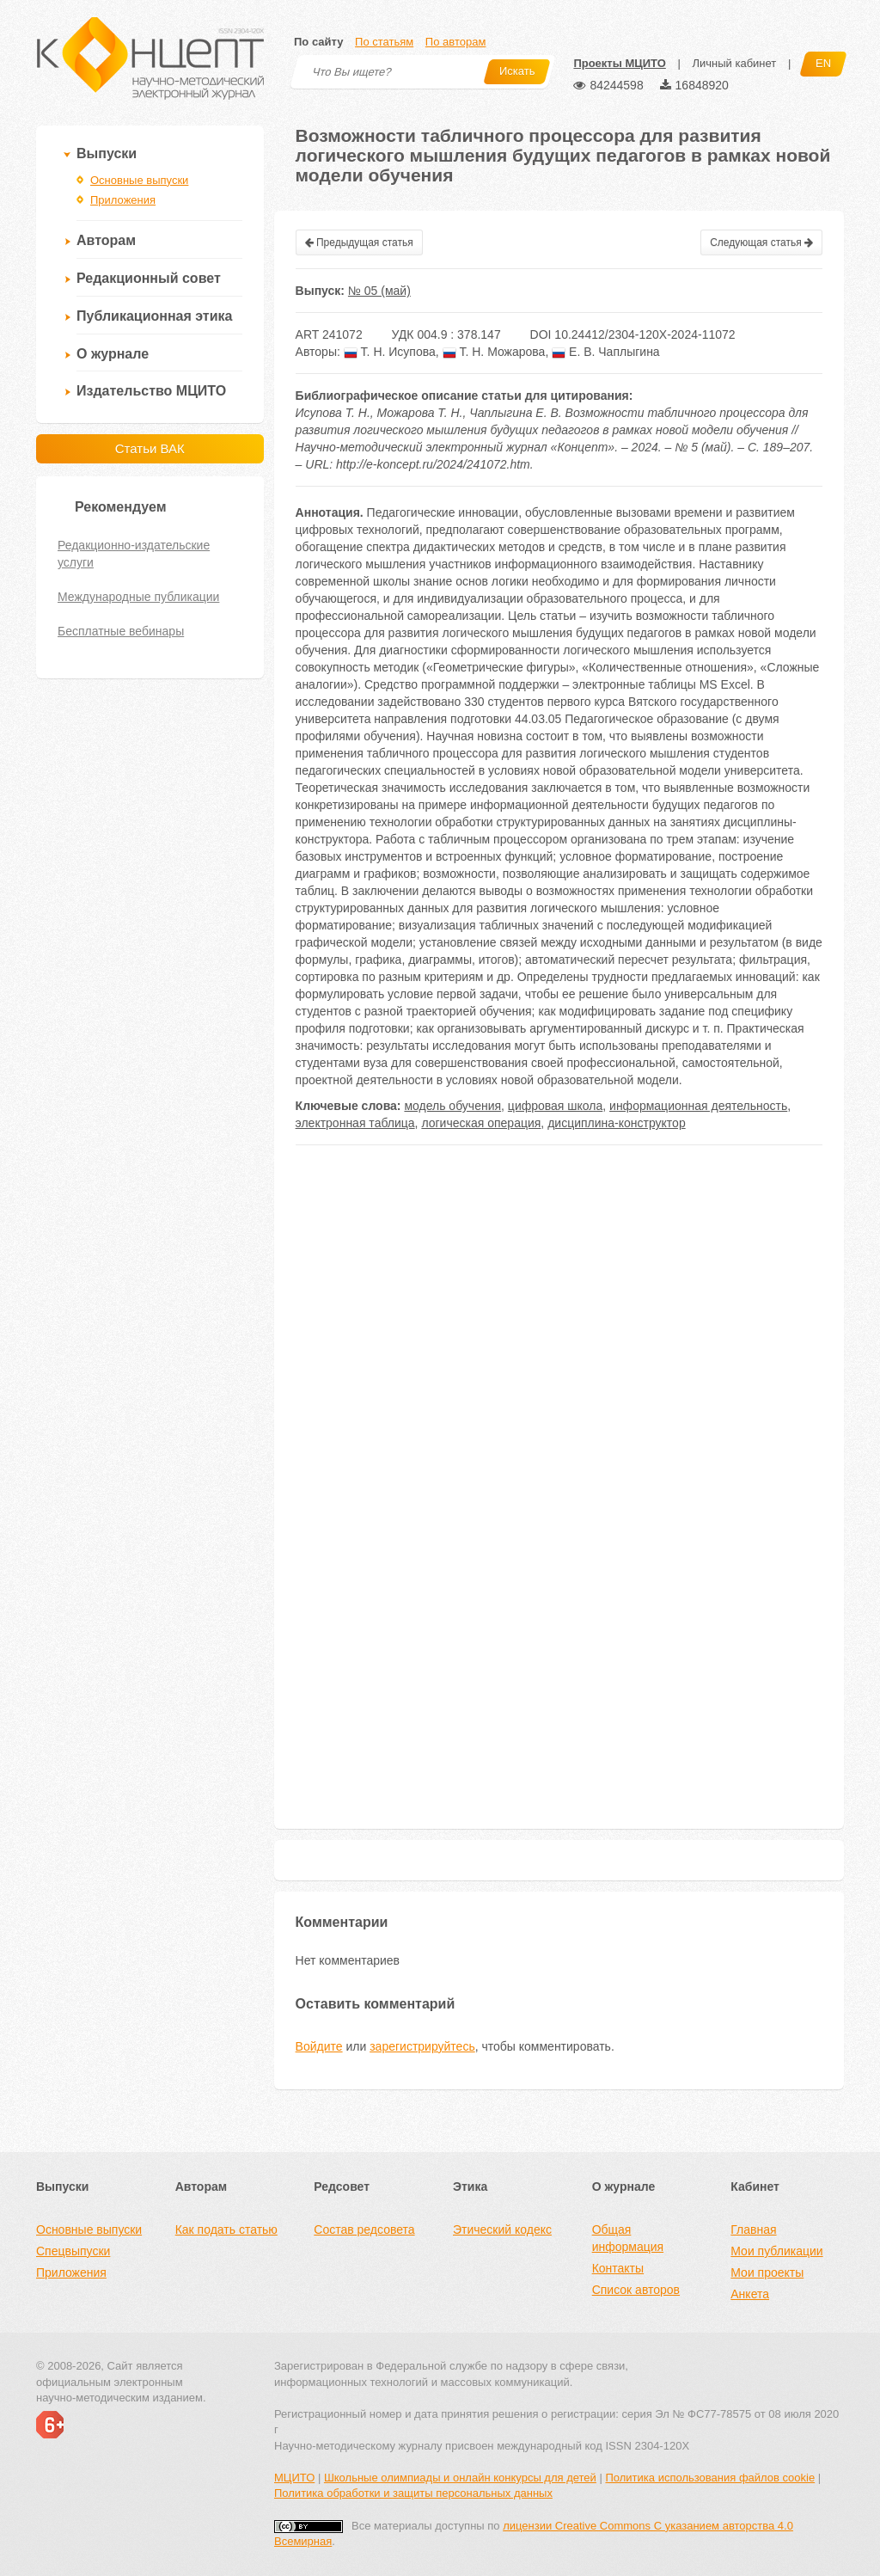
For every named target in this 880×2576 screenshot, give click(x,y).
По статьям (384, 41)
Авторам (106, 240)
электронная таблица (355, 1123)
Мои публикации (776, 2251)
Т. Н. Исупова (390, 352)
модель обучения (452, 1106)
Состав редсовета (364, 2229)
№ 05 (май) (379, 290)
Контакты (618, 2268)
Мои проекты (767, 2272)
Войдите (319, 2046)
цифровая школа (555, 1106)
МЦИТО (294, 2477)
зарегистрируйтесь (422, 2046)
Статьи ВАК (150, 448)
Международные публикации (138, 597)
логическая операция (481, 1123)
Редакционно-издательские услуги (134, 553)
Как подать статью (226, 2229)
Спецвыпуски (73, 2251)
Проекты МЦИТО (619, 63)
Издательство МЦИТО (151, 390)
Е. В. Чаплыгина (606, 352)
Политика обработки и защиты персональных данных (413, 2493)
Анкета (749, 2294)
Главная (753, 2229)
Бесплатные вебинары (121, 631)
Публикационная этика (154, 316)
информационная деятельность (698, 1106)
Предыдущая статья (359, 242)
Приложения (123, 199)
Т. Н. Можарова (494, 352)
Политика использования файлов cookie (710, 2477)
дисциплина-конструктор (616, 1123)
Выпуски (106, 153)
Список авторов (636, 2290)
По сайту (318, 41)
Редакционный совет (148, 278)
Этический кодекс (502, 2229)
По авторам (455, 41)
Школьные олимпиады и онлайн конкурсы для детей (460, 2477)
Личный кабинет (734, 63)
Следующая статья (761, 242)
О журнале (112, 354)
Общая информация (627, 2238)
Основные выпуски (139, 180)
